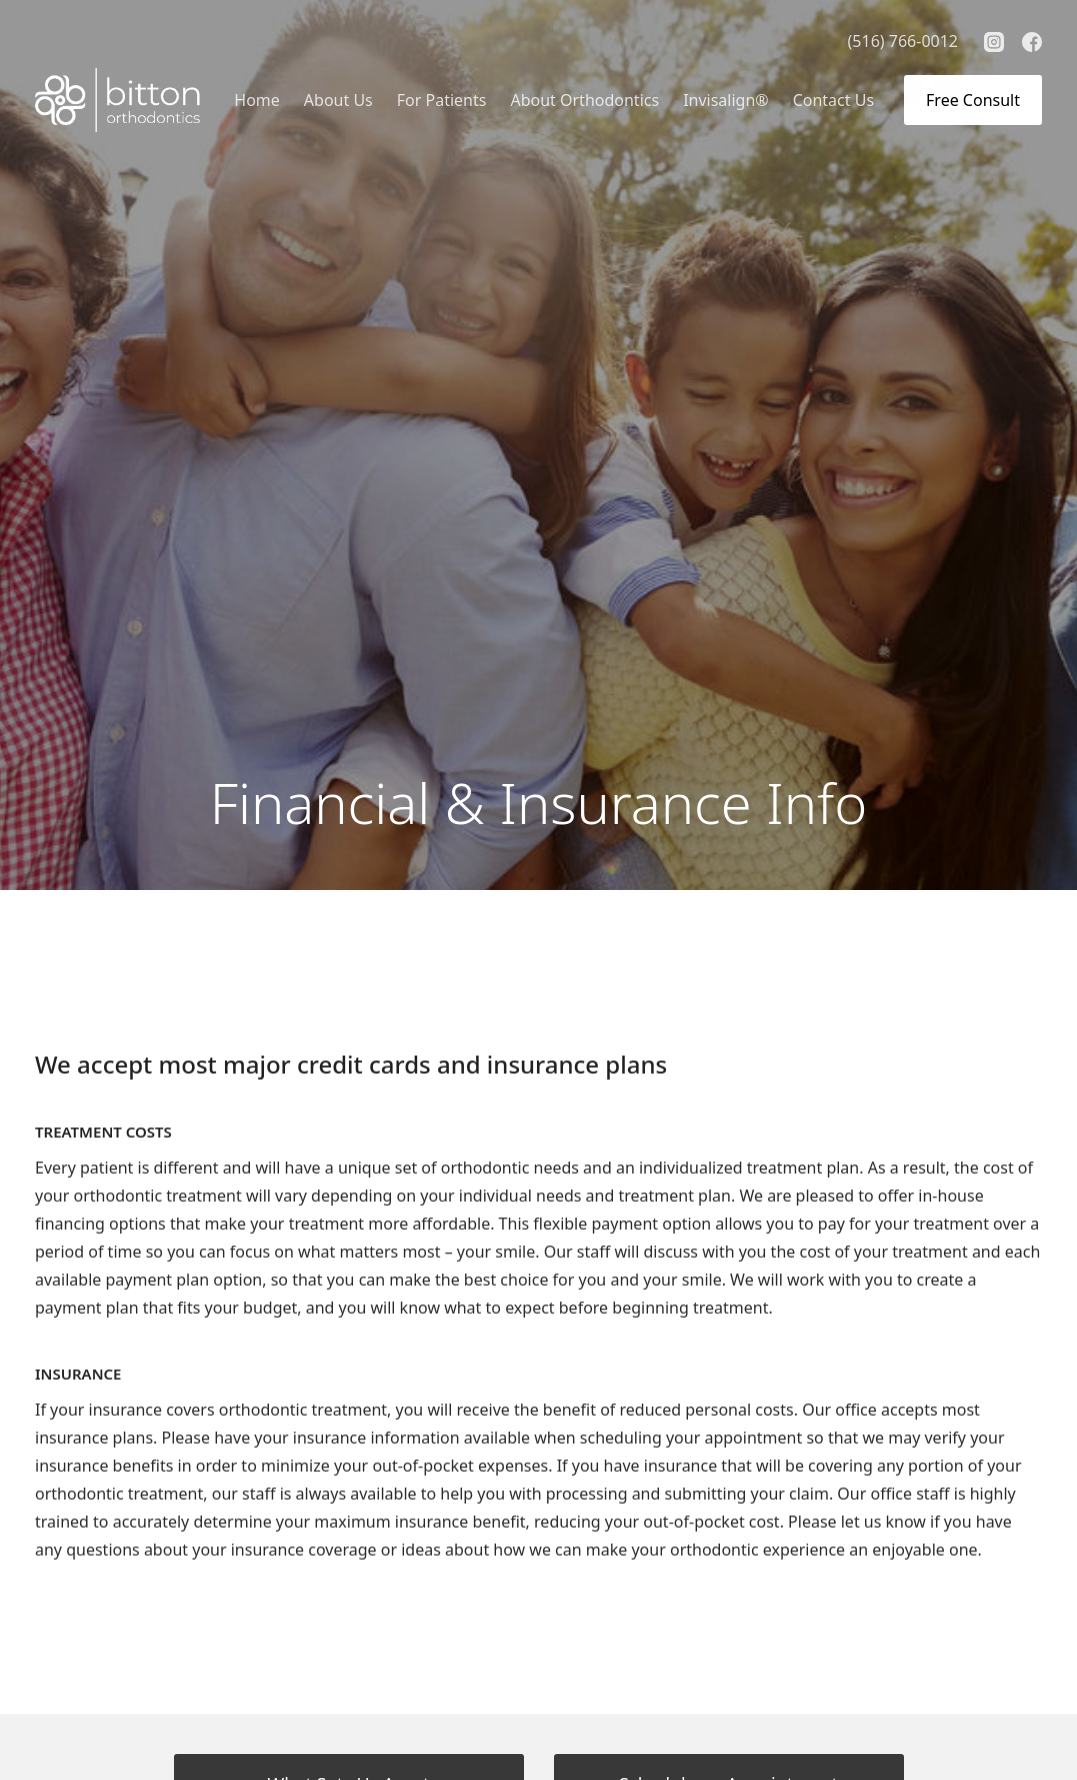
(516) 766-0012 (903, 41)
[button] (338, 100)
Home (257, 100)
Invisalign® (726, 100)
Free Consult (973, 100)
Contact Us (833, 100)
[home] (117, 100)
